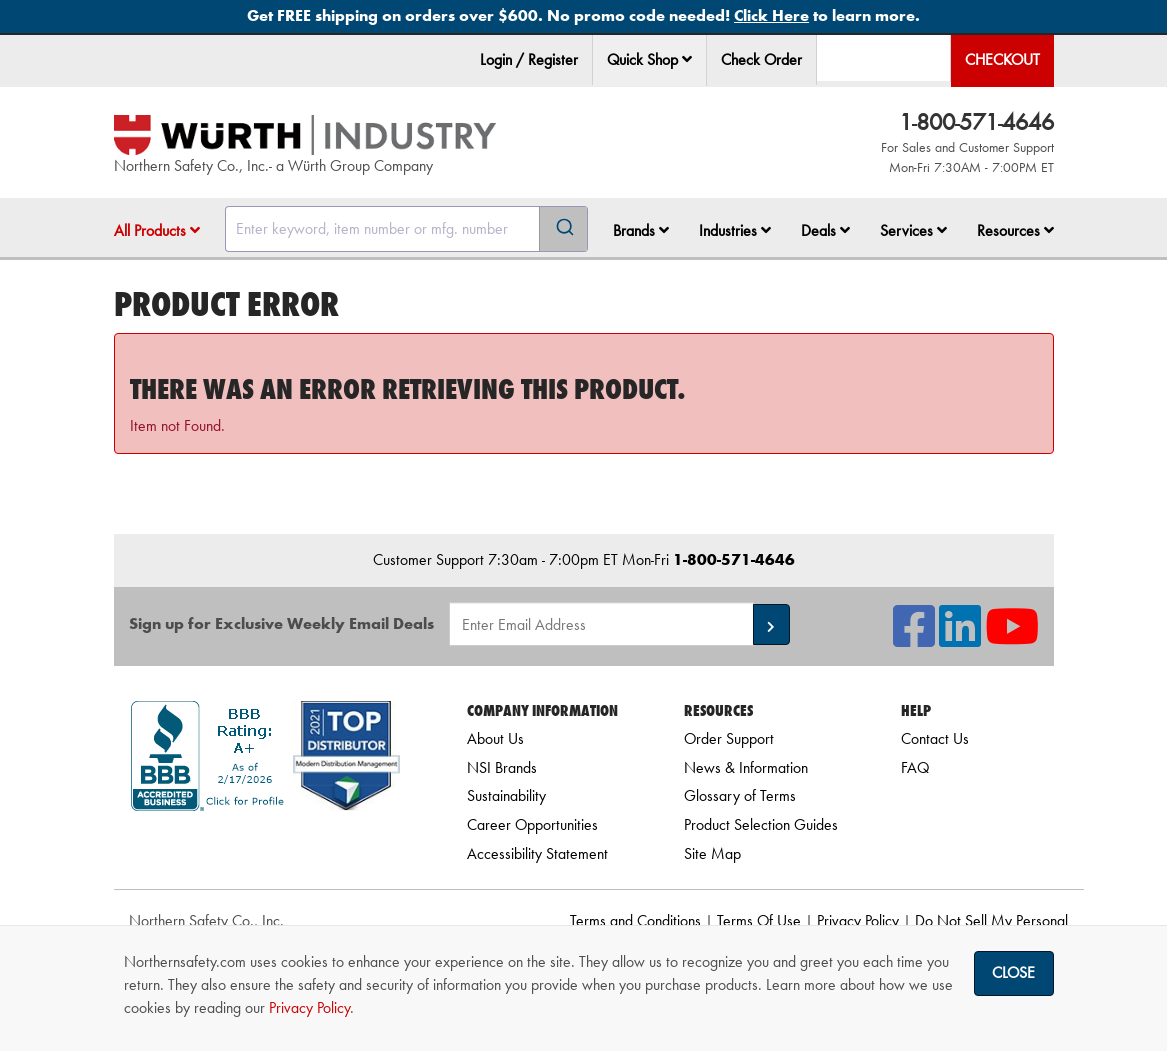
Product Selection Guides (761, 824)
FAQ (915, 767)
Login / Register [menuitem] (529, 59)
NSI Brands (502, 767)
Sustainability (506, 795)
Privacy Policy (858, 920)
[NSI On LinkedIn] (960, 638)
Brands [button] (641, 230)
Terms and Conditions (635, 920)
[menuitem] (650, 60)
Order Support (729, 738)
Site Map (712, 853)
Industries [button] (735, 230)
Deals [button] (825, 230)
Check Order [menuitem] (761, 59)
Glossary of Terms (740, 795)
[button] (687, 59)
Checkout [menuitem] (1002, 59)
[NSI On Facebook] (914, 638)
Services (913, 230)
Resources (1015, 230)
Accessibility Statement (537, 853)
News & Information (746, 767)
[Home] (305, 135)
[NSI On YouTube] (1012, 638)
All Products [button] (157, 230)
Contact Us (935, 738)
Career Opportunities (532, 824)
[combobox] (406, 229)
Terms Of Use (759, 920)
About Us (495, 738)
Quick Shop (649, 59)
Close (1013, 972)
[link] (265, 846)
